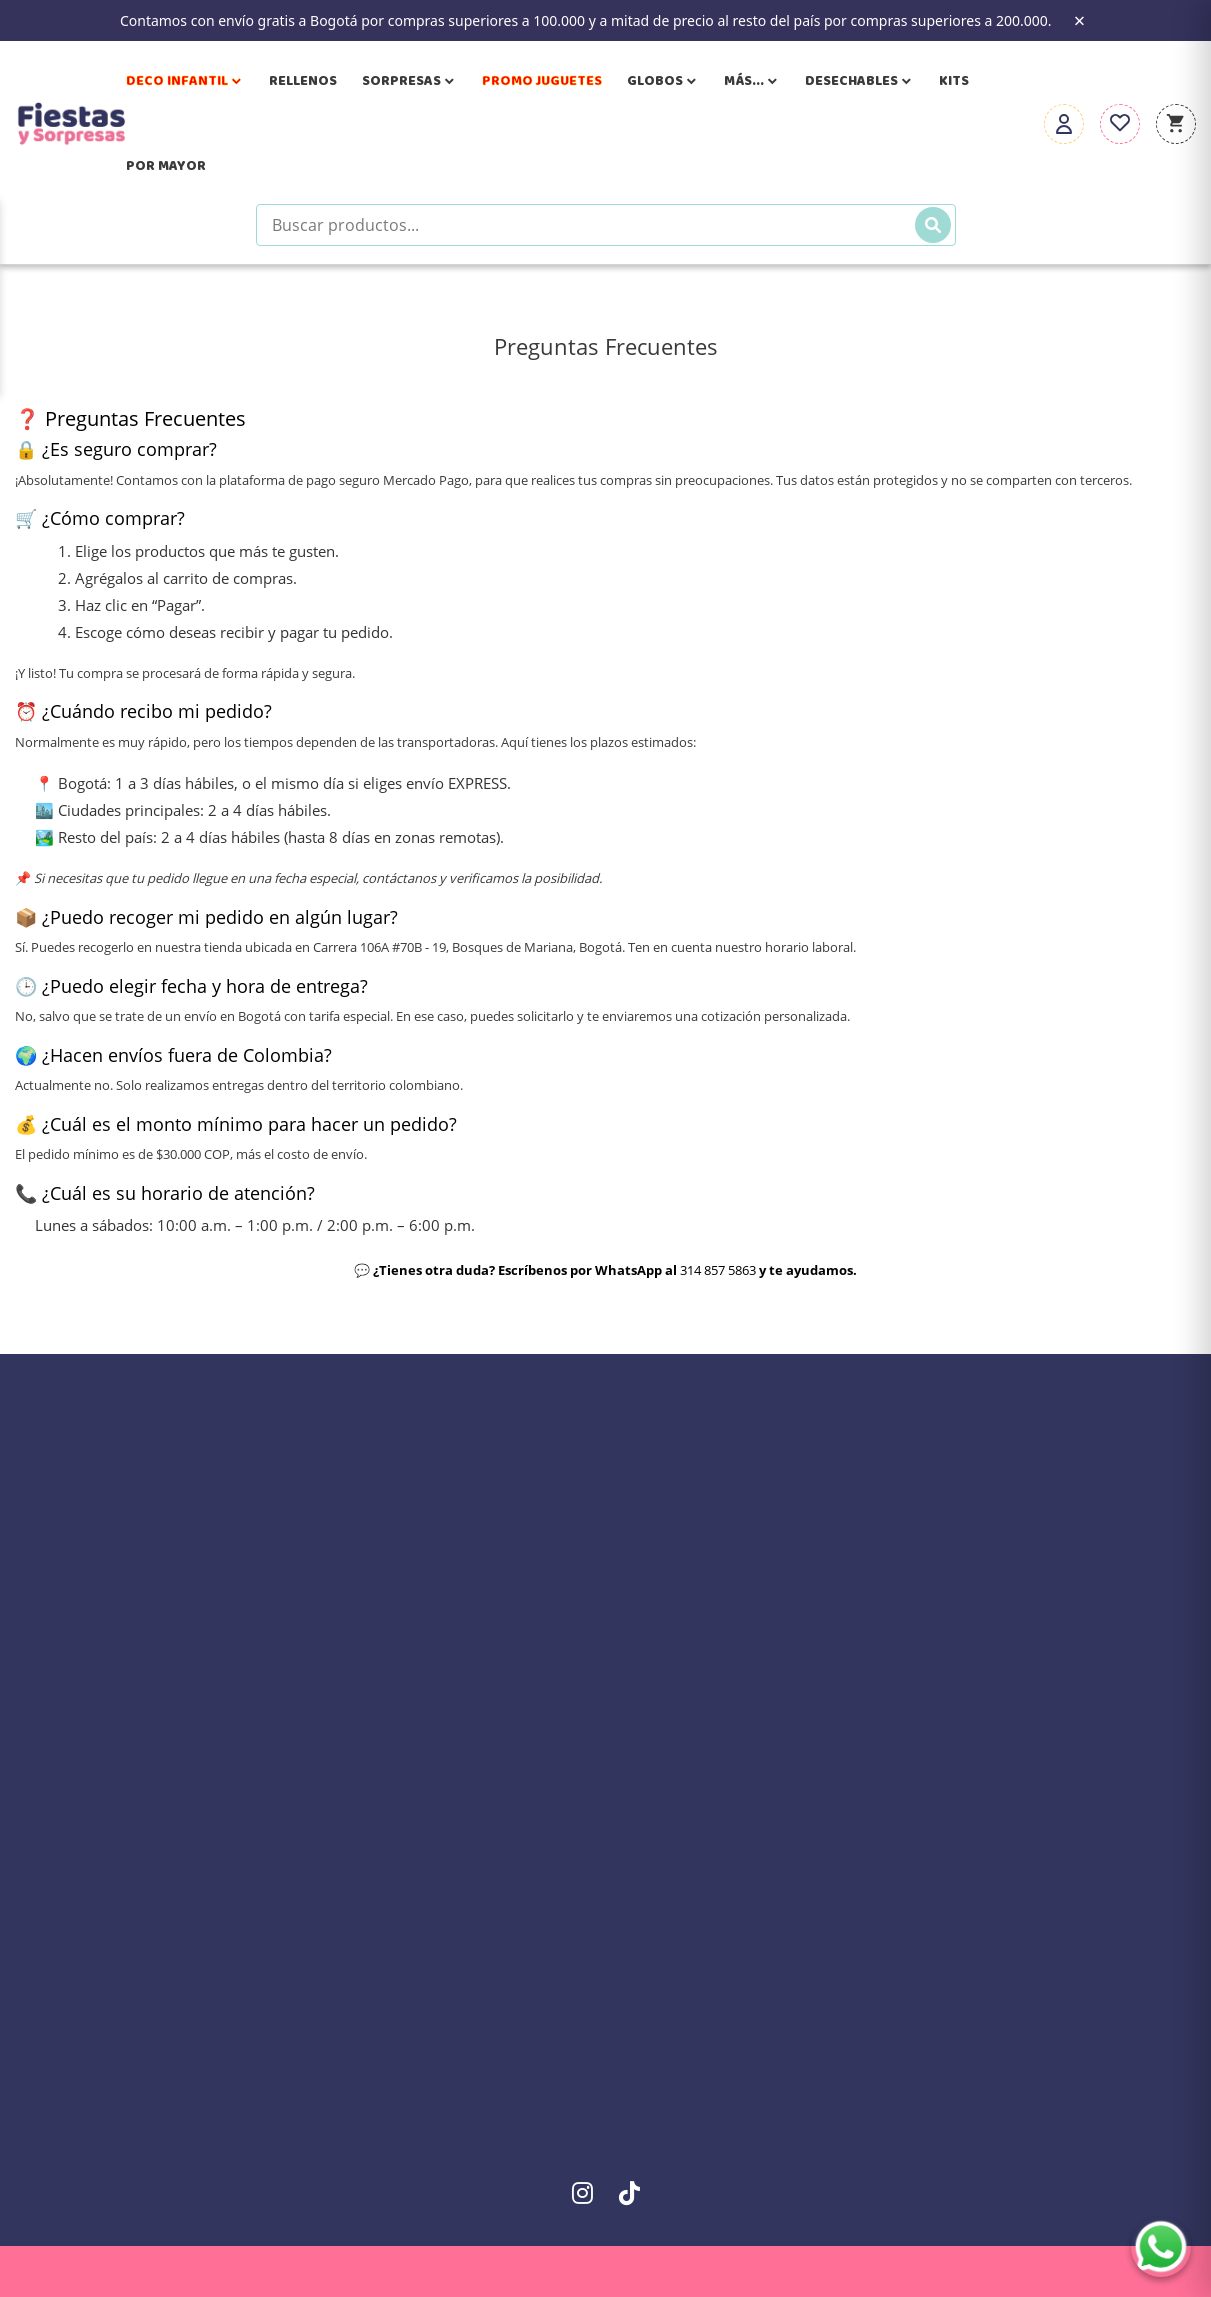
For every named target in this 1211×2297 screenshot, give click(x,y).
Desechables (859, 81)
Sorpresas (409, 81)
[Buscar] (933, 225)
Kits (954, 81)
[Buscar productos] (606, 225)
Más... (752, 81)
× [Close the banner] (1079, 21)
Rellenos (303, 81)
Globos (663, 81)
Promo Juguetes (542, 81)
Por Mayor (166, 166)
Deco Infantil (185, 81)
